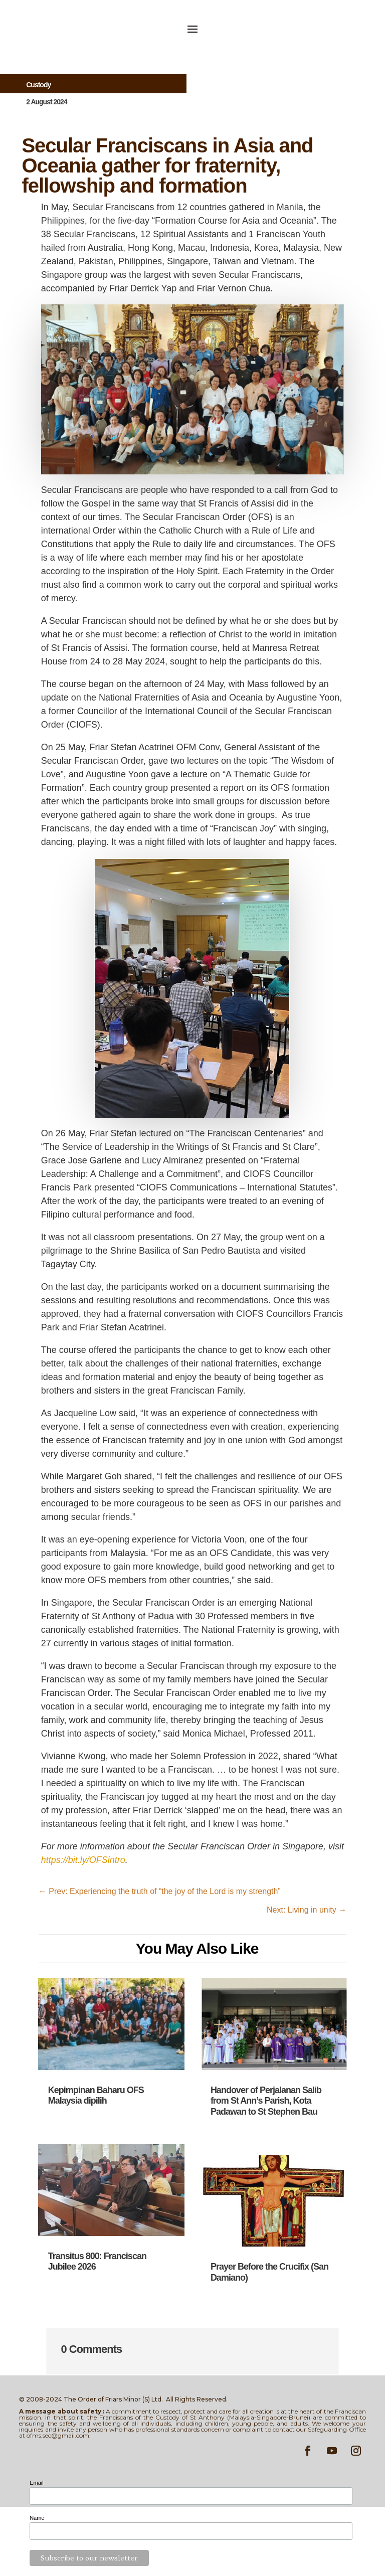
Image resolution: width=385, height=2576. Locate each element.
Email (37, 2483)
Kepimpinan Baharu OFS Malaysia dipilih (96, 2095)
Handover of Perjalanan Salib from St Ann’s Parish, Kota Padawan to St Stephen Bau (266, 2101)
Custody (38, 85)
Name (37, 2518)
